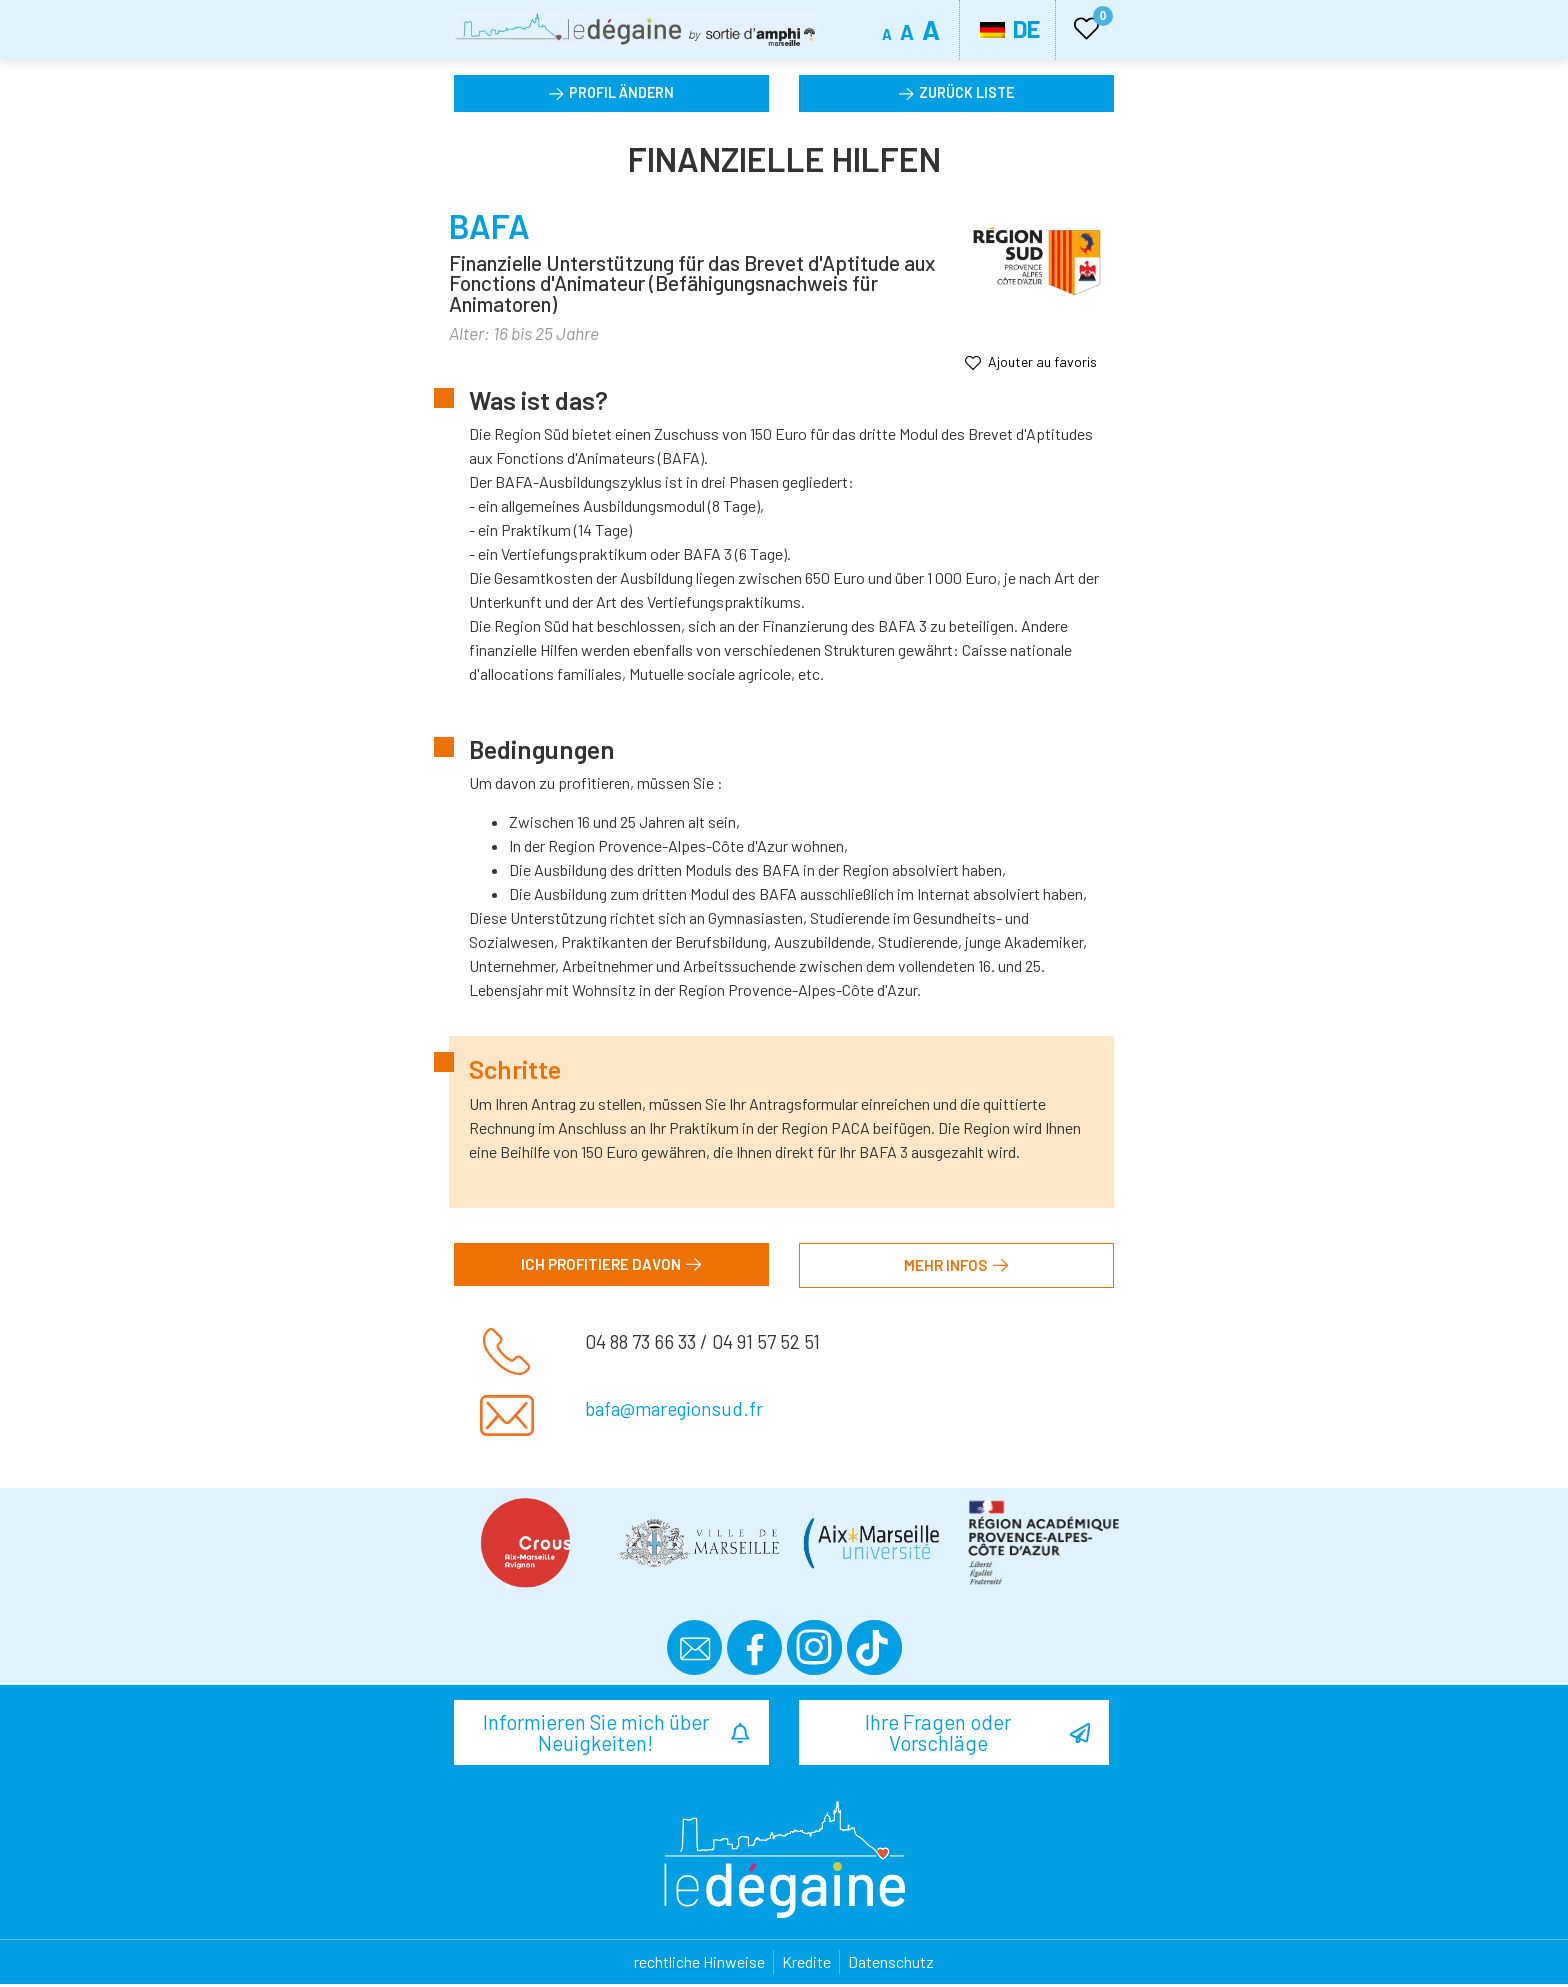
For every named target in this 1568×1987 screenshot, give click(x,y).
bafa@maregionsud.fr (674, 1413)
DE (1010, 28)
